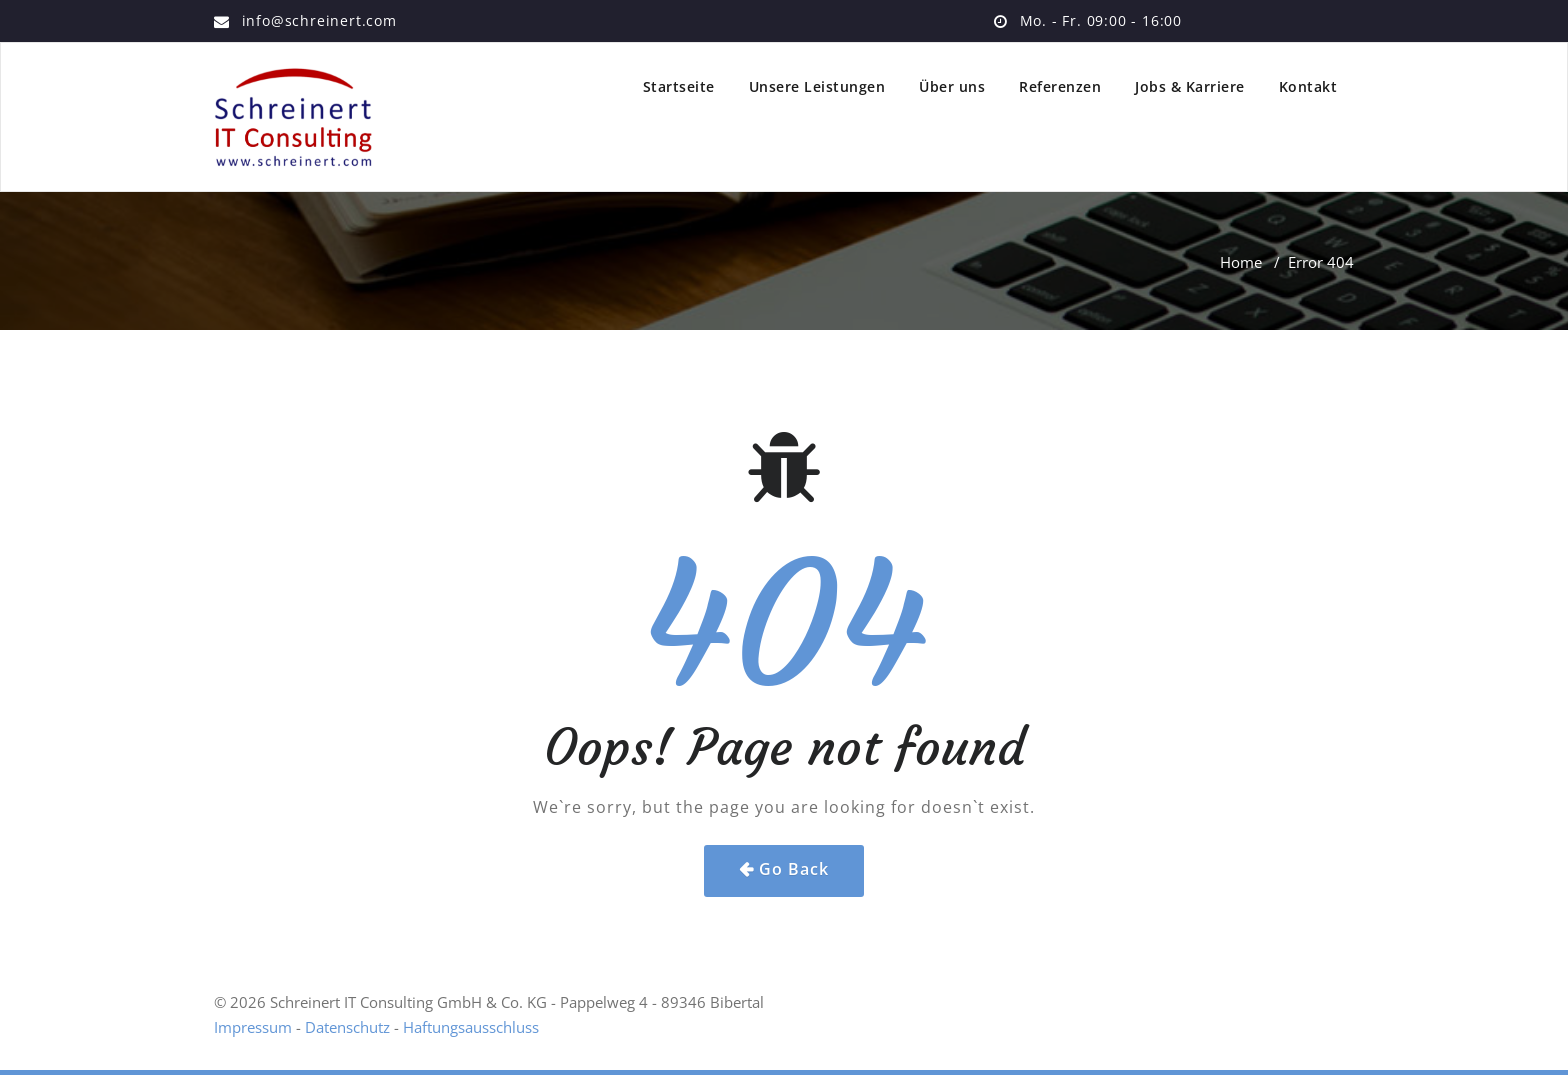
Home (1241, 262)
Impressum (253, 1027)
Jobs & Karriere (1190, 86)
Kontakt (1308, 86)
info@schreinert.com (319, 20)
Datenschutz (347, 1027)
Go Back (794, 869)
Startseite (679, 86)
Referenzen (1060, 86)
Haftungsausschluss (471, 1027)
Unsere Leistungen (817, 86)
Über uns (952, 86)
